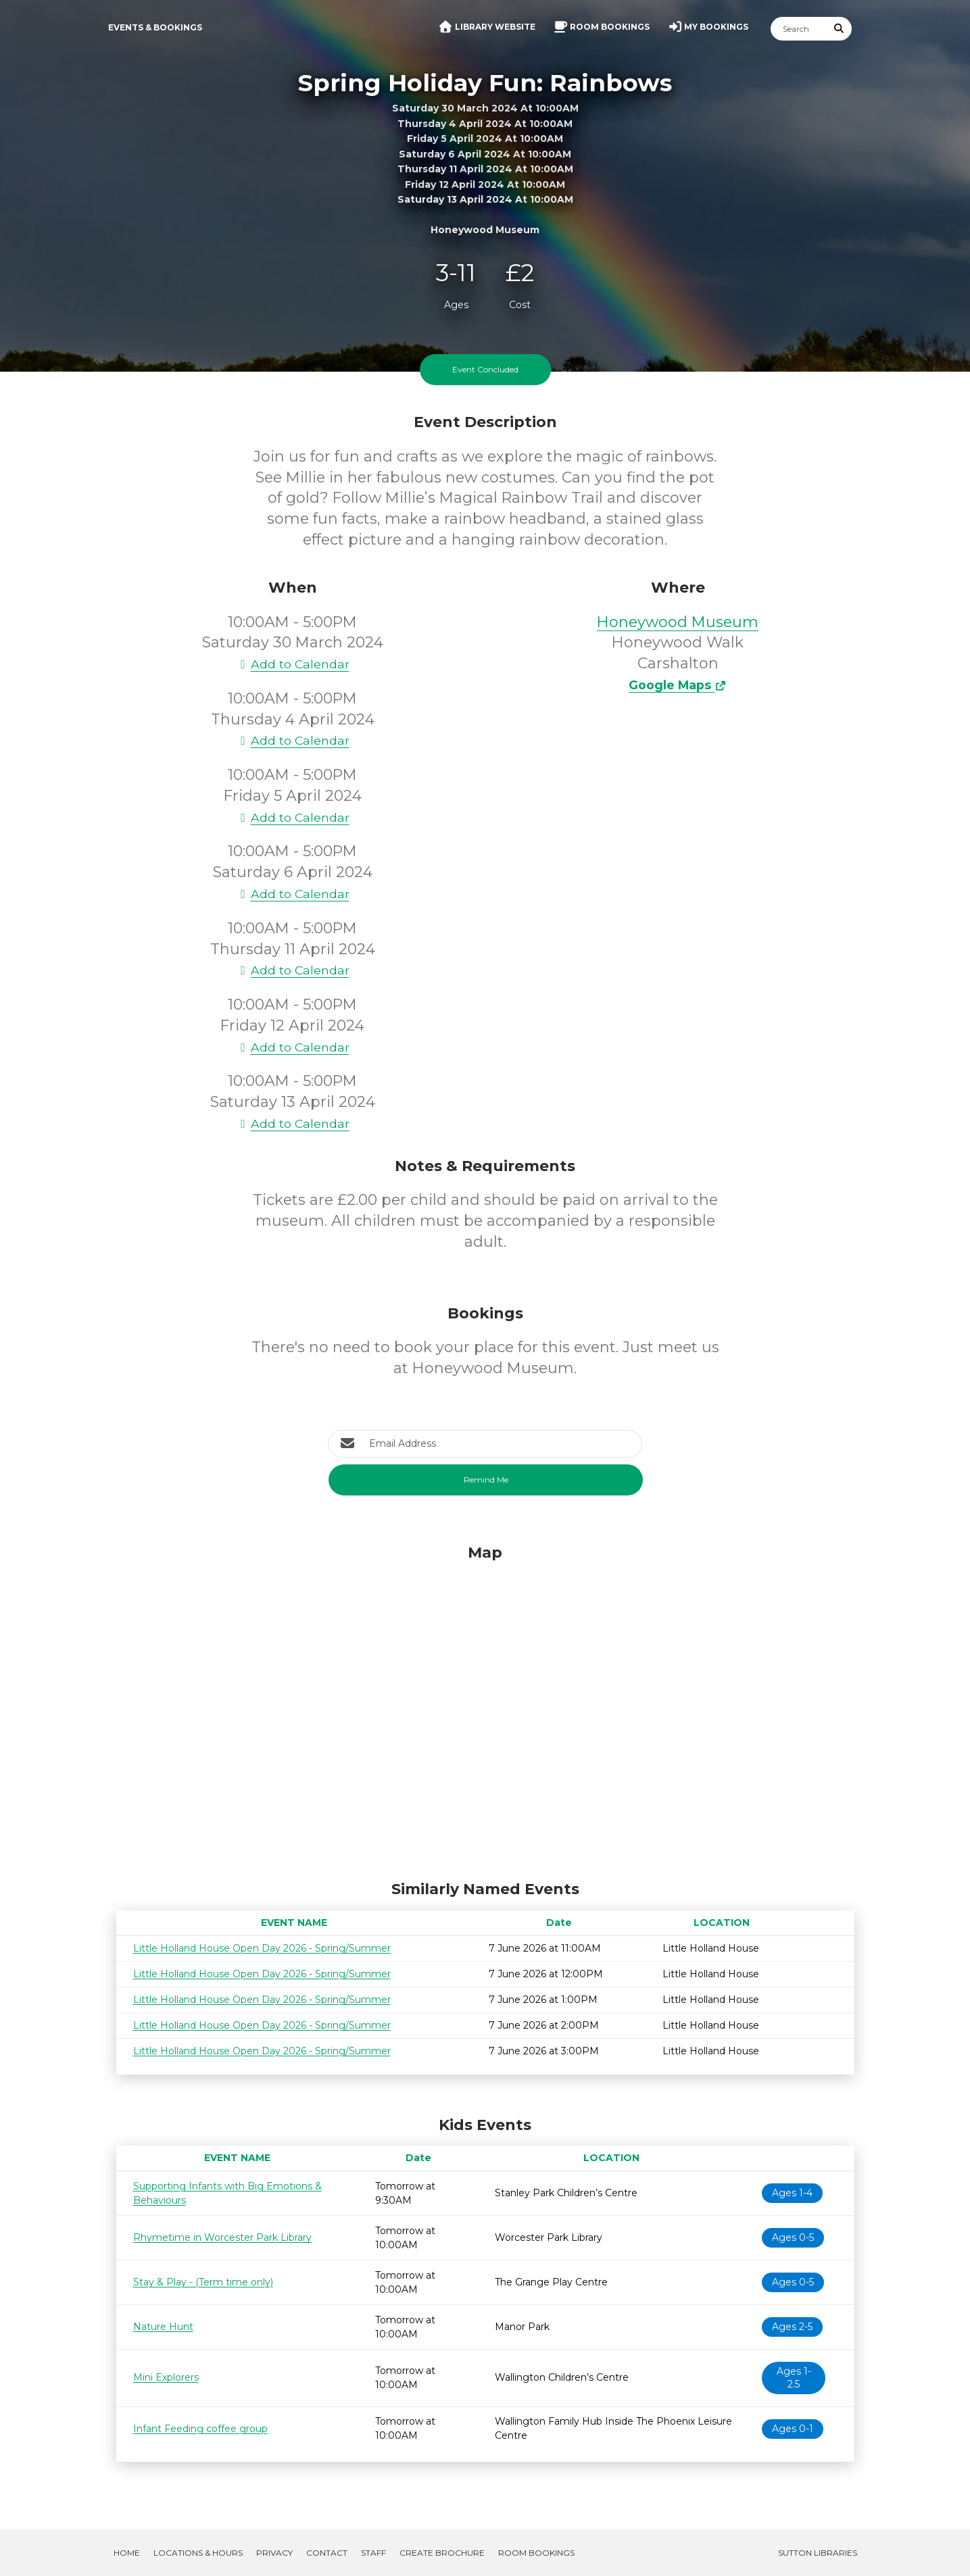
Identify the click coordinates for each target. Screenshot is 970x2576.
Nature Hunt (163, 2327)
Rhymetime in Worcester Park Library (222, 2237)
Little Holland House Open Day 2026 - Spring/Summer (262, 1948)
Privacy (274, 2553)
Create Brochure (442, 2553)
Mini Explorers (166, 2377)
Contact (326, 2553)
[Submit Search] (839, 29)
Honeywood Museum (677, 622)
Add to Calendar (292, 664)
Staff (373, 2553)
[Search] (799, 29)
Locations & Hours (198, 2553)
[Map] (485, 1709)
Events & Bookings (155, 27)
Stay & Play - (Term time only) (203, 2282)
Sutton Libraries (817, 2553)
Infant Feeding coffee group (200, 2429)
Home (127, 2553)
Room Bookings (536, 2553)
